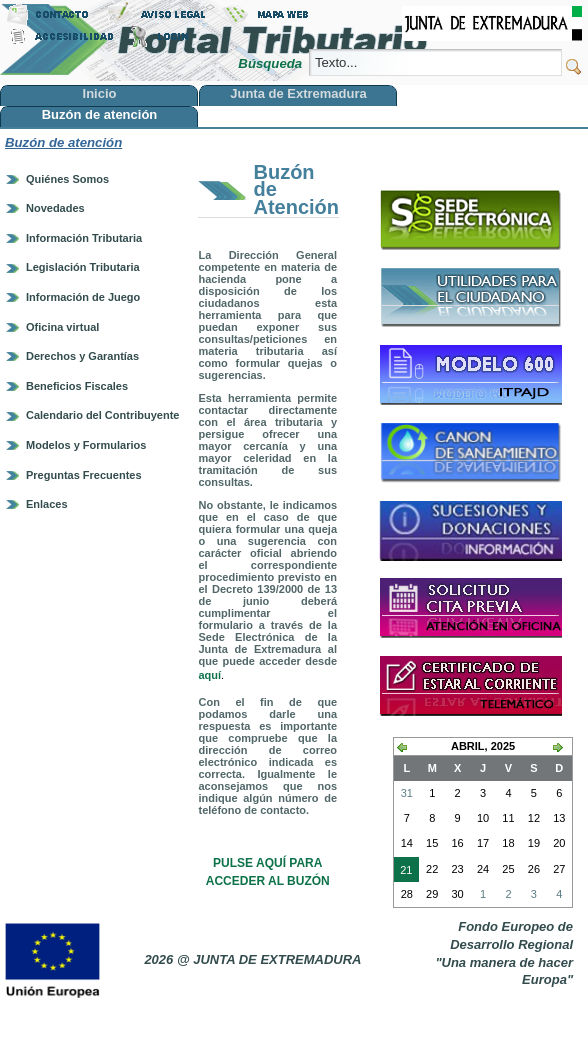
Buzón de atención (63, 142)
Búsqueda (271, 63)
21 (403, 872)
